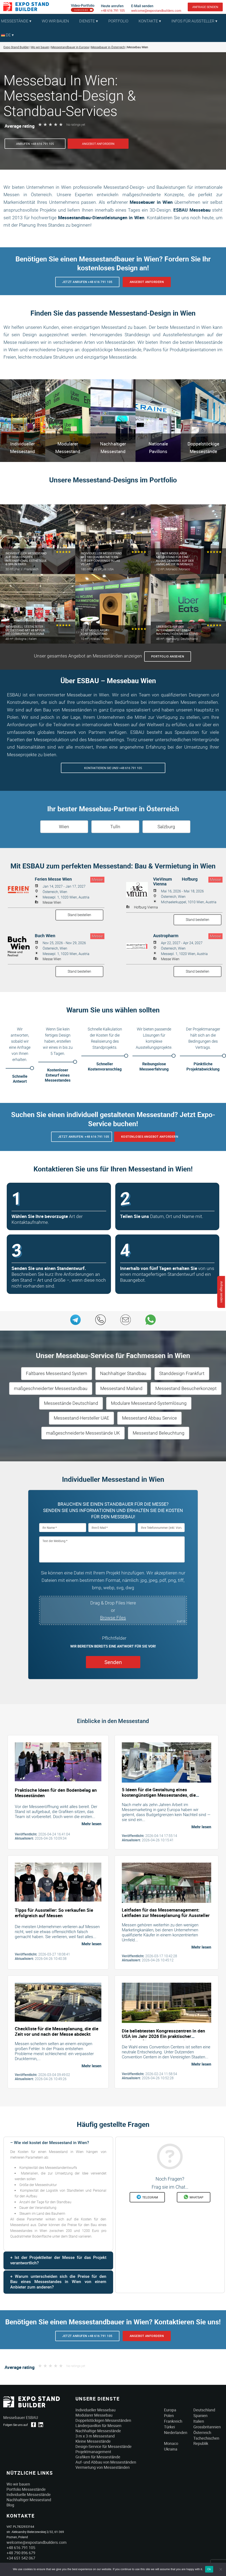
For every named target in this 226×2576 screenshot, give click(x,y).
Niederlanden (175, 2432)
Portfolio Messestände (26, 2489)
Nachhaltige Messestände (98, 2430)
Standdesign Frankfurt (181, 1373)
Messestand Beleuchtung (158, 1433)
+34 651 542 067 (21, 2558)
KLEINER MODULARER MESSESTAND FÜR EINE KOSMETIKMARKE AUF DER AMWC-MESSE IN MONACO (175, 559)
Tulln (115, 826)
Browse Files (113, 1617)
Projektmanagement (93, 2451)
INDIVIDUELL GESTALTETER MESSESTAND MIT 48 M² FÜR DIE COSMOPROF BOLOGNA (25, 630)
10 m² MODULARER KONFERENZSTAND (94, 632)
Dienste (87, 21)
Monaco (171, 2443)
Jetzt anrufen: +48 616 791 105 (83, 1136)
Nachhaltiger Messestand (29, 2499)
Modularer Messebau (93, 2415)
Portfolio (118, 21)
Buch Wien (45, 935)
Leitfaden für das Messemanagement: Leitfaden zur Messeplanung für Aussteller (166, 1912)
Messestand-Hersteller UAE (81, 1418)
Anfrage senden (205, 7)
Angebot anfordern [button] (98, 144)
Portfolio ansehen (167, 656)
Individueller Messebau (95, 2409)
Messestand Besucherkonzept (186, 1388)
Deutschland (204, 2409)
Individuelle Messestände (29, 2494)
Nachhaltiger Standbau (123, 1373)
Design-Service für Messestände (103, 2446)
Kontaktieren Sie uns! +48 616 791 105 (113, 768)
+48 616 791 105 (113, 10)
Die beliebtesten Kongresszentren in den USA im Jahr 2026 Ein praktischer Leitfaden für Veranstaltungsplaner (163, 2036)
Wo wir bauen (55, 21)
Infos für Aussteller (192, 21)
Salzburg (166, 826)
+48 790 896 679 (21, 2552)
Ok (209, 2569)
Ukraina (170, 2449)
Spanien (200, 2415)
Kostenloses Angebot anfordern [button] (148, 1136)
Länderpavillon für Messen (98, 2425)
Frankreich (173, 2421)
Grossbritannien (207, 2426)
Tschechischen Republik (206, 2440)
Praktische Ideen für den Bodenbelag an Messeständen (56, 1792)
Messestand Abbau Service (149, 1418)
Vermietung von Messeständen (102, 2467)
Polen (169, 2415)
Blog (10, 2504)
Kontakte (148, 21)
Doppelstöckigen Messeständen (103, 2420)
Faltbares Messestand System (56, 1373)
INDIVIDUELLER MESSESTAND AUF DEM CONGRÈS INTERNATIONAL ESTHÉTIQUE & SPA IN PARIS (26, 559)
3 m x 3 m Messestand (95, 2436)
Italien (198, 2421)
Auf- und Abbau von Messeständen (105, 2462)
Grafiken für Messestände (97, 2456)
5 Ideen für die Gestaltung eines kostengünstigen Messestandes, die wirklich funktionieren (159, 1794)
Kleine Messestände (93, 2441)
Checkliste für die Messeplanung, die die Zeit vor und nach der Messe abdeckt (56, 2031)
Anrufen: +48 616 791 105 (35, 144)
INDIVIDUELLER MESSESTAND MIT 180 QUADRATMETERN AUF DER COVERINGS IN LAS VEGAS (101, 559)
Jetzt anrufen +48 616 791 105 (87, 282)
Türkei (169, 2426)
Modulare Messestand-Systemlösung (149, 1403)
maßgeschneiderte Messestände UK (83, 1433)
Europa (170, 2409)
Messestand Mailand (121, 1388)
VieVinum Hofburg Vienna (175, 881)
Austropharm (165, 935)
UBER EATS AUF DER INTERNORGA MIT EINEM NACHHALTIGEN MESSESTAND (177, 630)
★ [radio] (40, 124)
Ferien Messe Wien (53, 879)
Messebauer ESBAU (20, 2417)
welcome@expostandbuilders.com (156, 10)
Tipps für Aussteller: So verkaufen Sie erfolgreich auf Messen (54, 1913)
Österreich (202, 2432)
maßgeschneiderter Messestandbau (50, 1388)
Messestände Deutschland (71, 1403)
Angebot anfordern (147, 282)
